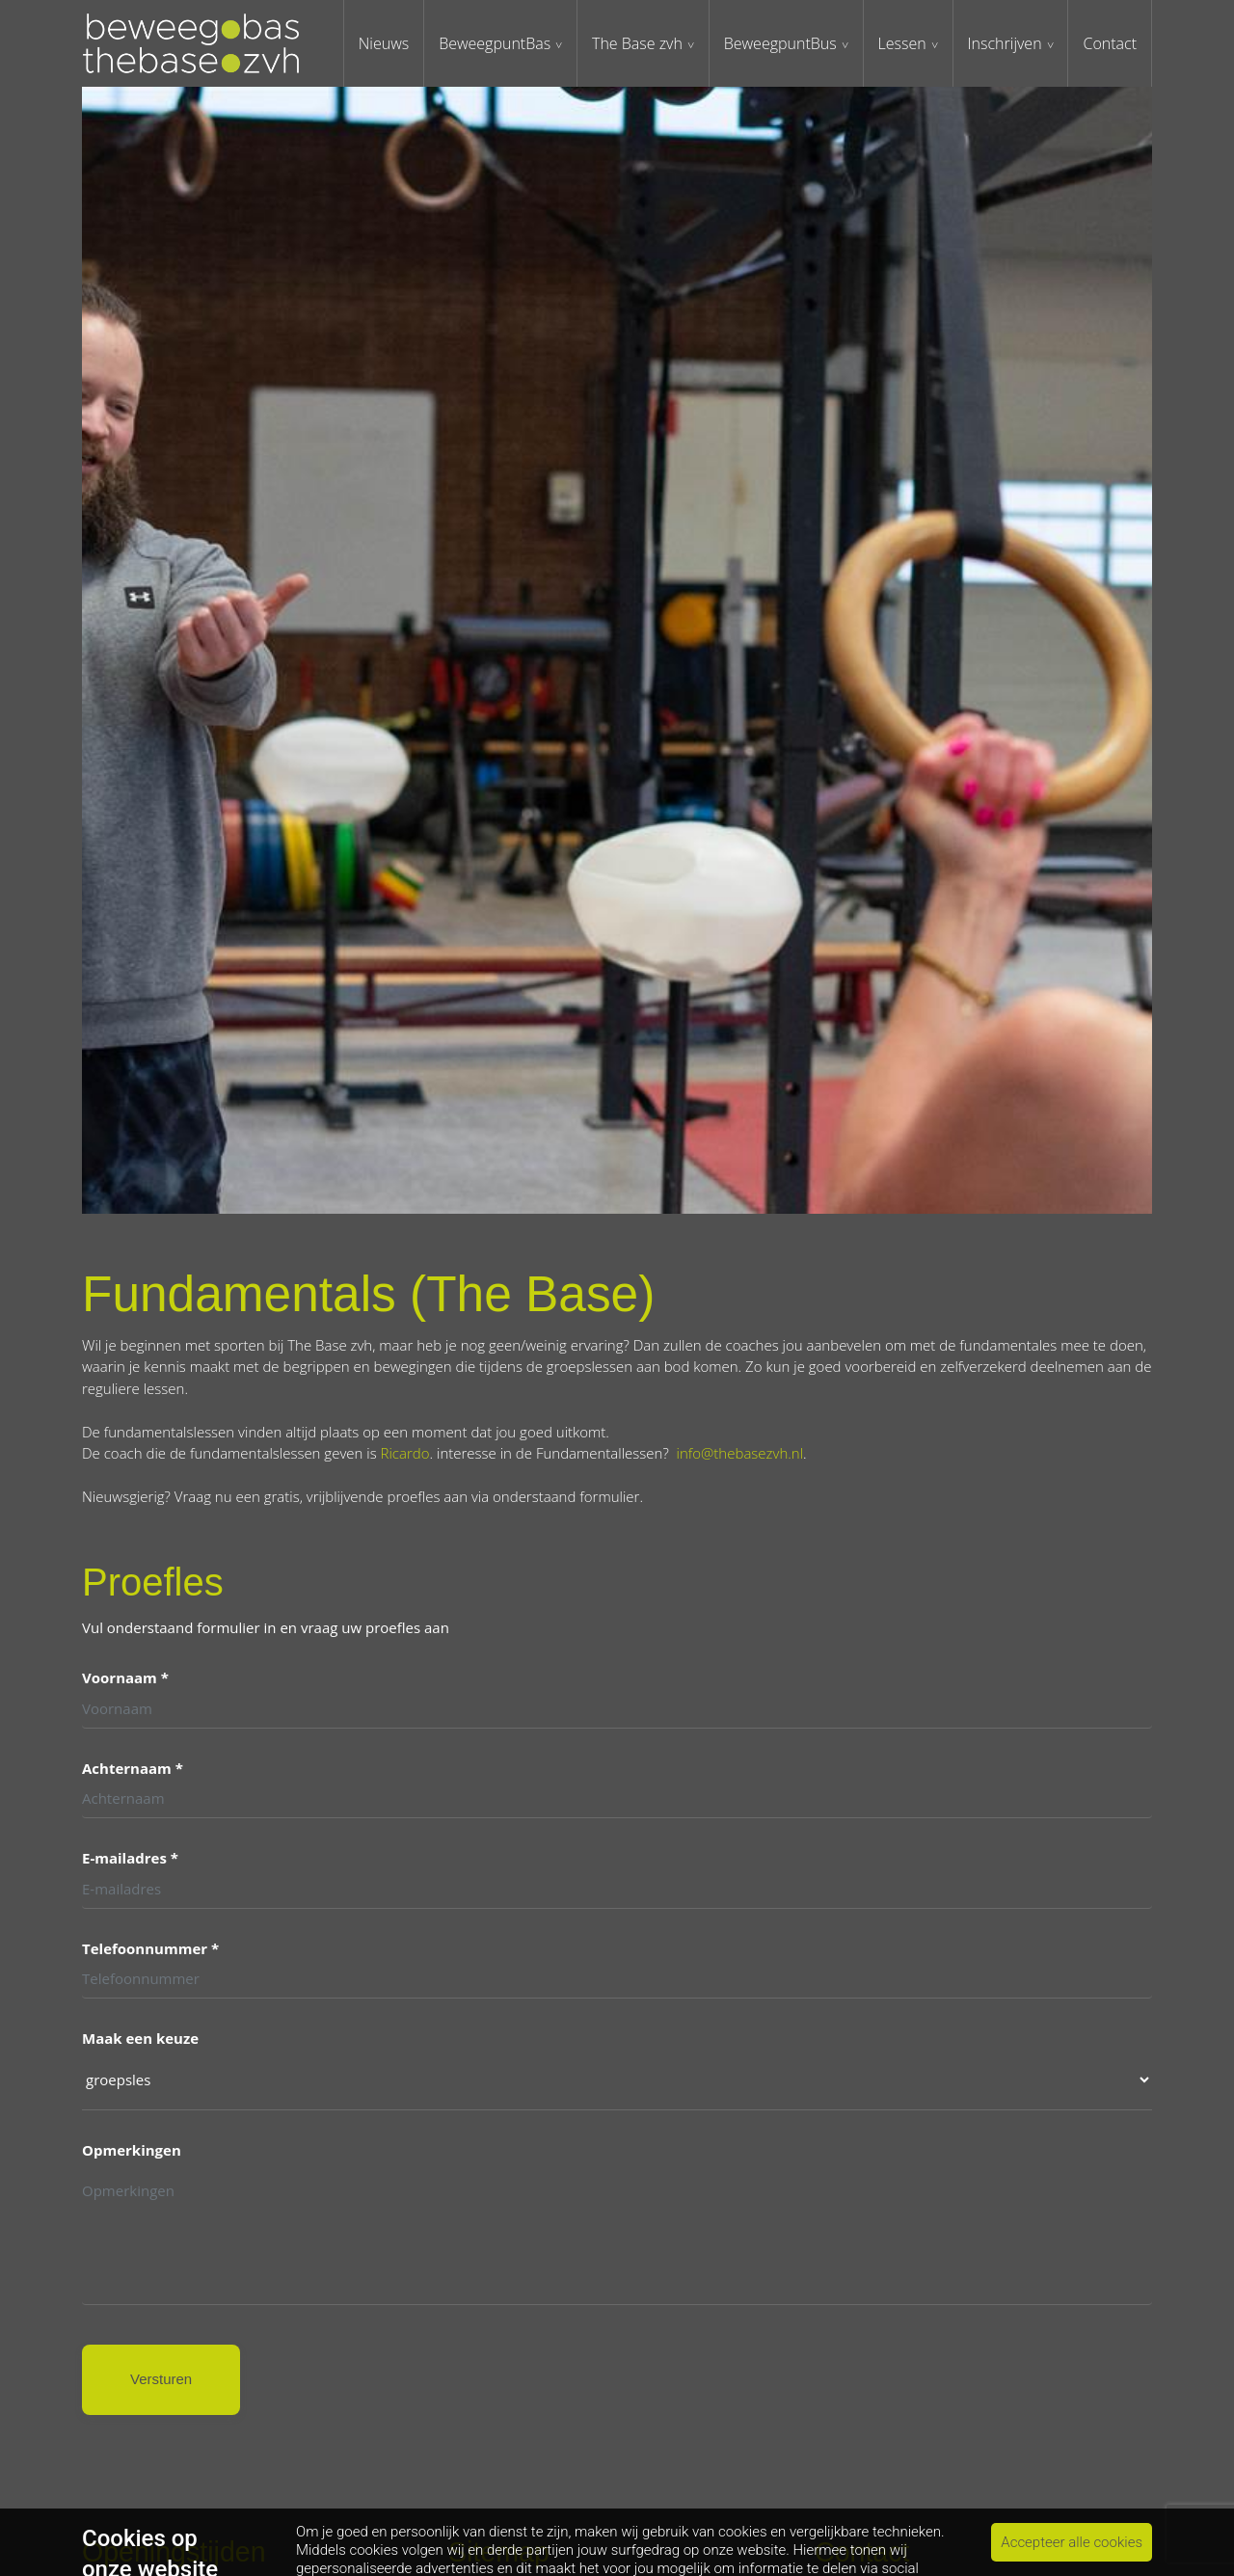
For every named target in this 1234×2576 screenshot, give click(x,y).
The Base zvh (637, 43)
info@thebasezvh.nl (740, 1452)
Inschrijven (1005, 43)
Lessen (902, 43)
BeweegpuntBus (780, 43)
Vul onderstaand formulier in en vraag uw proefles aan (265, 1629)
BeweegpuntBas (494, 43)
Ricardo (405, 1452)
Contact (1110, 43)
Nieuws (384, 43)
